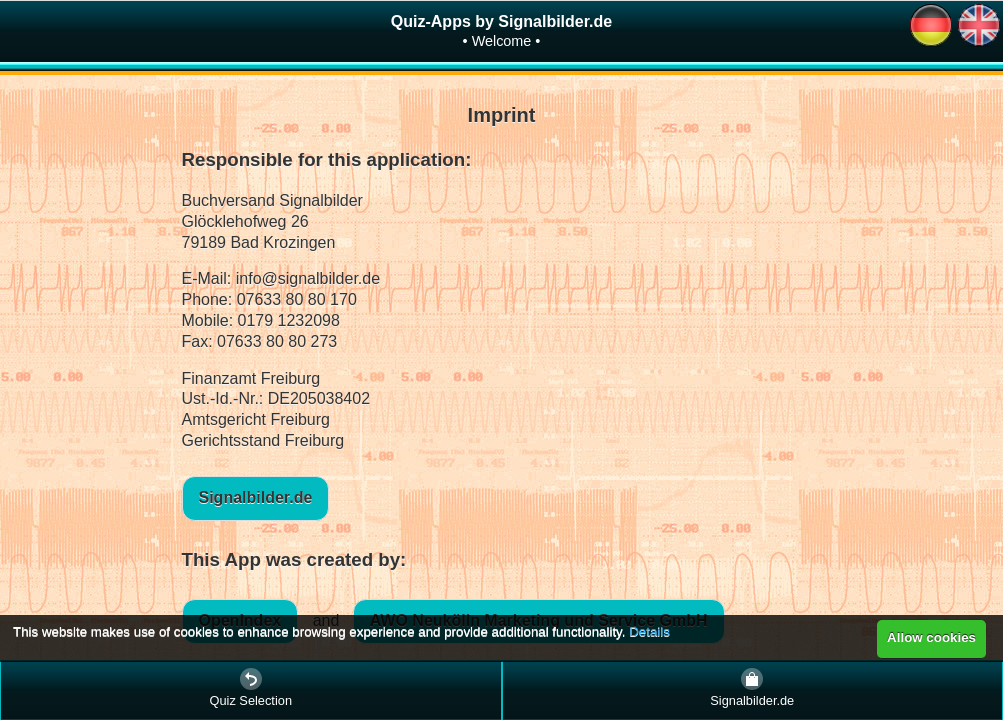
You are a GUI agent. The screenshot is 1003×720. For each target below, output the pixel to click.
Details (649, 631)
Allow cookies (931, 637)
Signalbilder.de (256, 497)
